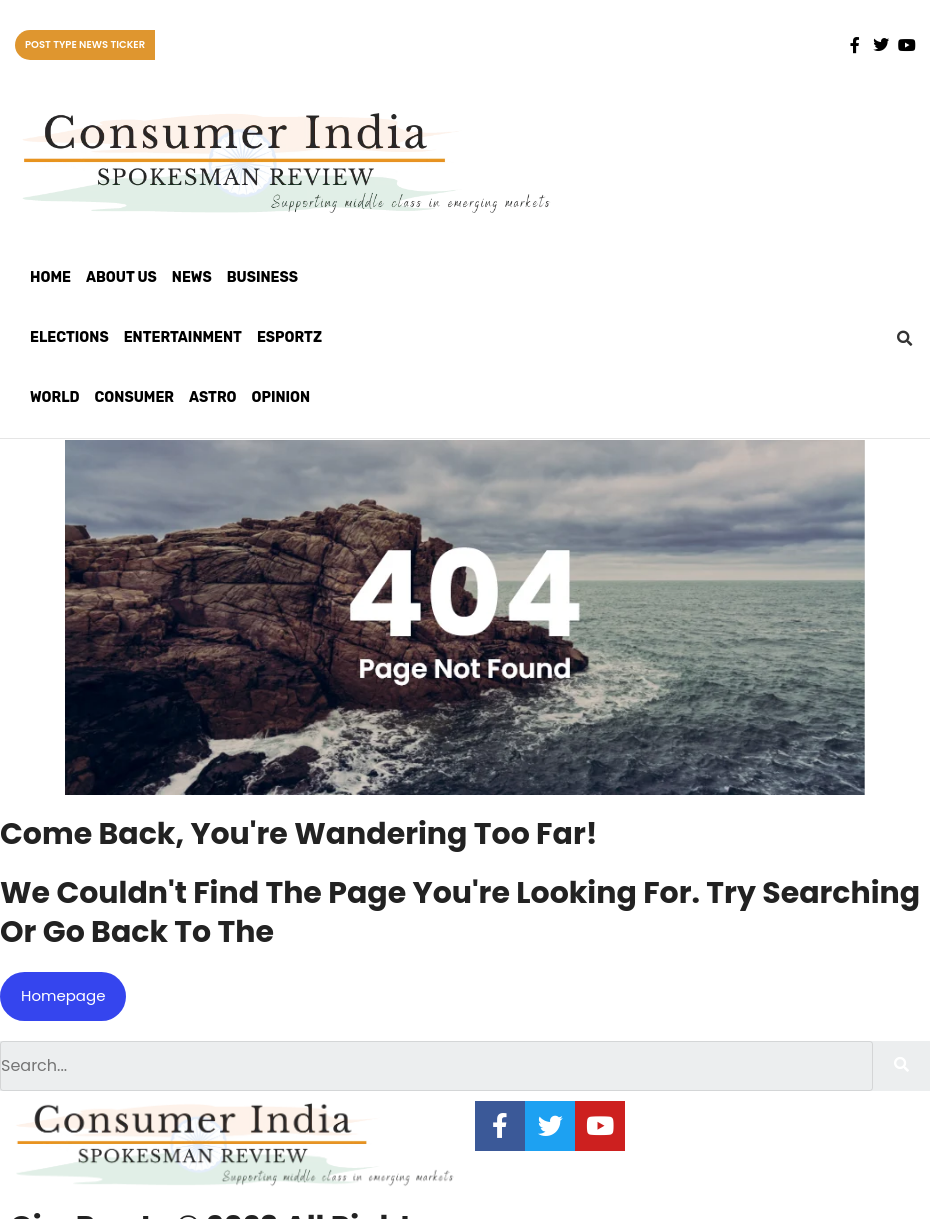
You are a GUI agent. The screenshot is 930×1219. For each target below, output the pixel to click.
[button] (904, 339)
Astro (212, 397)
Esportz (289, 337)
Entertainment (183, 337)
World (55, 397)
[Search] (901, 1066)
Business (262, 277)
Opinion (281, 397)
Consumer (134, 397)
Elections (69, 337)
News (192, 277)
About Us (121, 277)
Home (50, 277)
